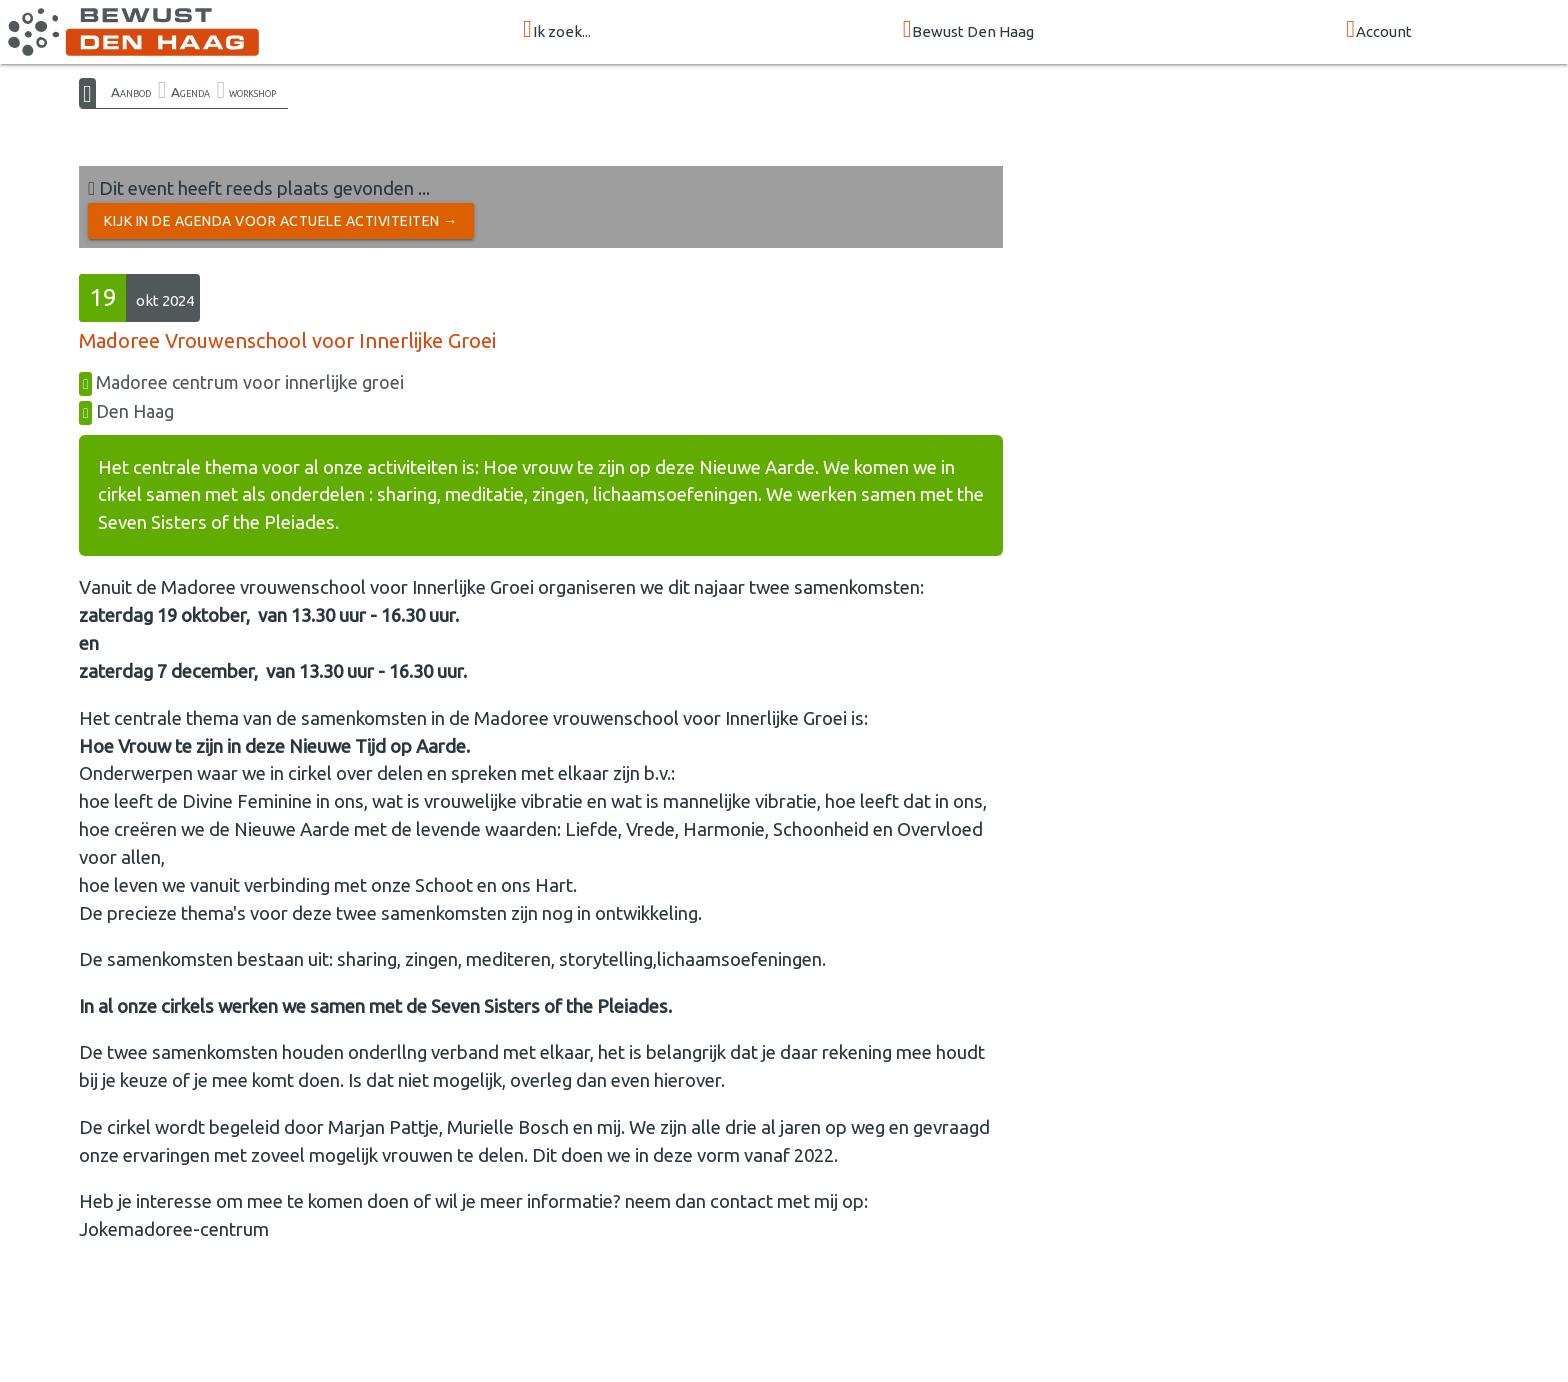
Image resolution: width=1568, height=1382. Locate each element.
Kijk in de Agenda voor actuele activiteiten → (281, 221)
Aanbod (131, 92)
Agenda (190, 92)
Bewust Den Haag (969, 30)
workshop (252, 92)
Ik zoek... (557, 30)
